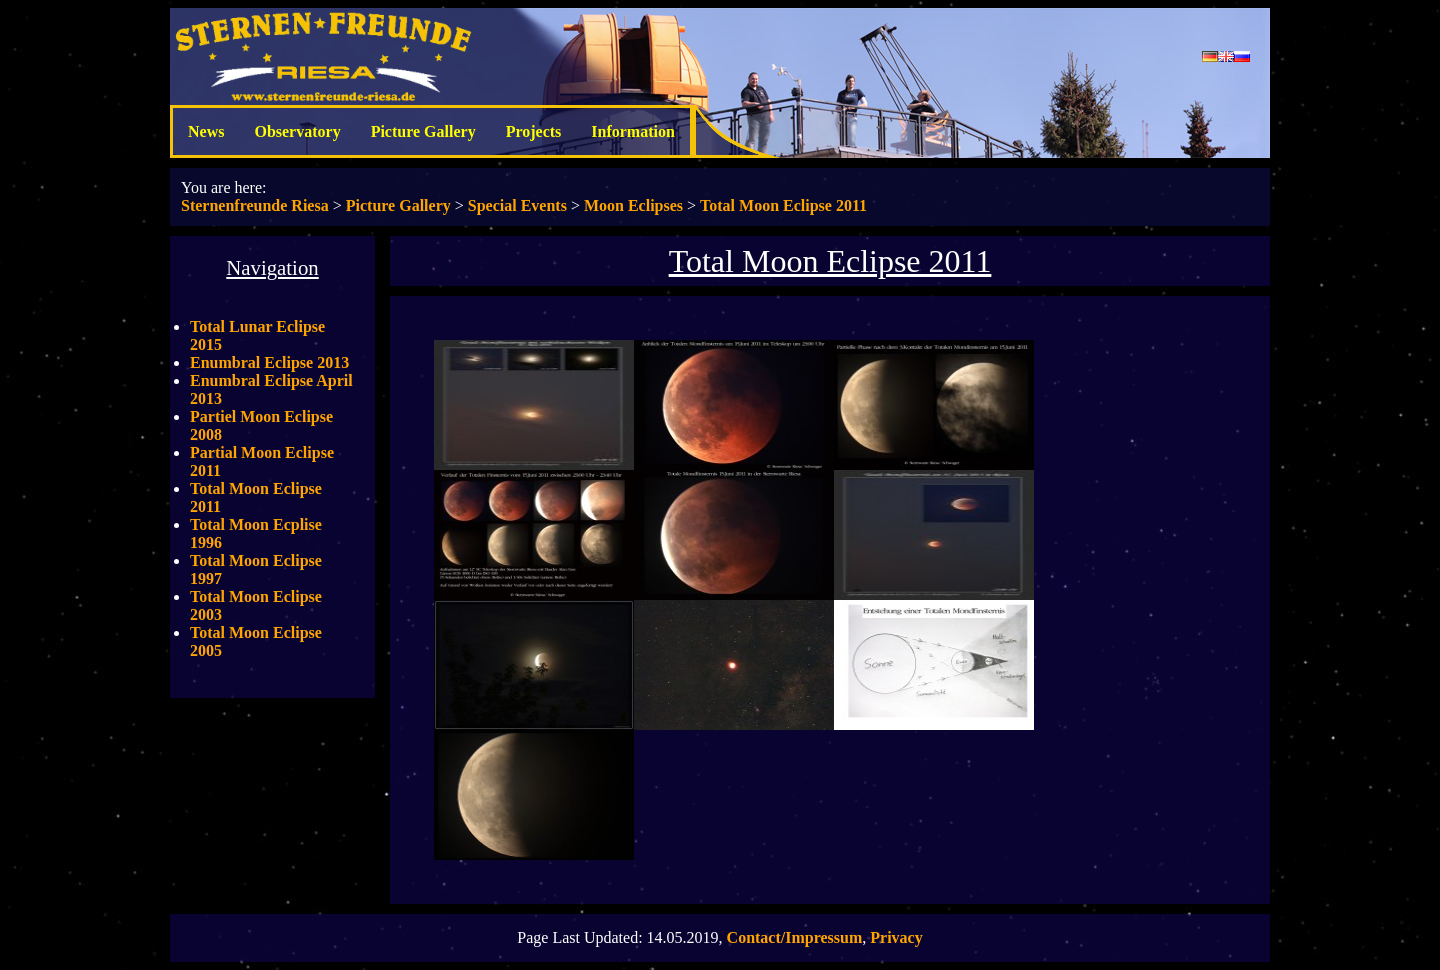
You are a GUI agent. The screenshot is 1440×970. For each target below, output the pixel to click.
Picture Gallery (423, 131)
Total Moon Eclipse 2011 (783, 205)
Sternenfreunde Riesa (255, 205)
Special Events (517, 205)
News (206, 131)
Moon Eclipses (633, 205)
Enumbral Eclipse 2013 (269, 362)
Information (633, 131)
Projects (534, 131)
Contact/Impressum (795, 937)
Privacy (896, 937)
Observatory (297, 131)
